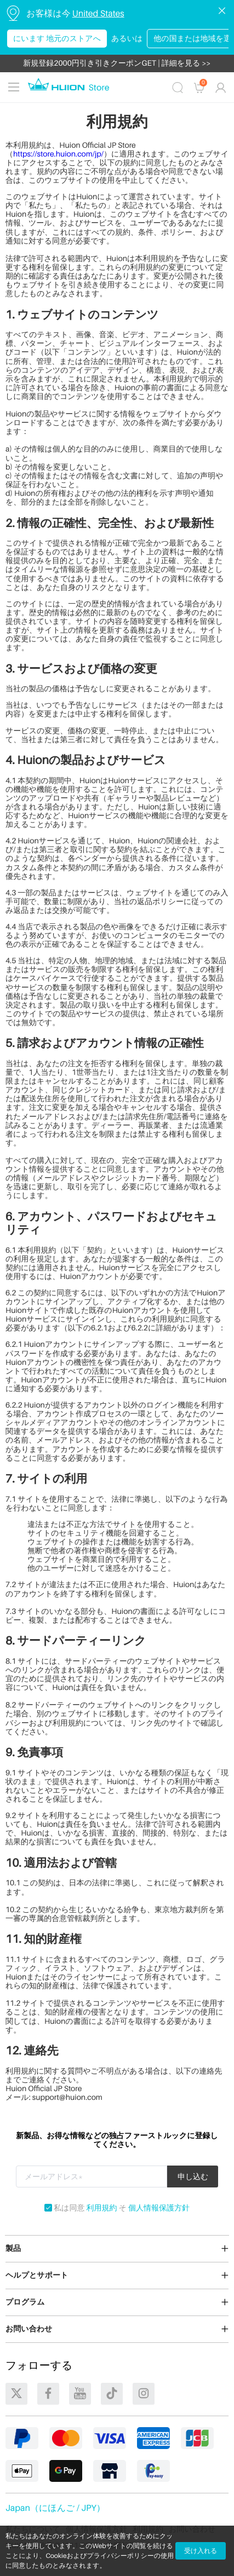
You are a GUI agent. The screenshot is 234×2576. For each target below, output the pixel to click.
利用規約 (101, 2208)
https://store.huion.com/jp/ (58, 154)
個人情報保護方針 (159, 2208)
